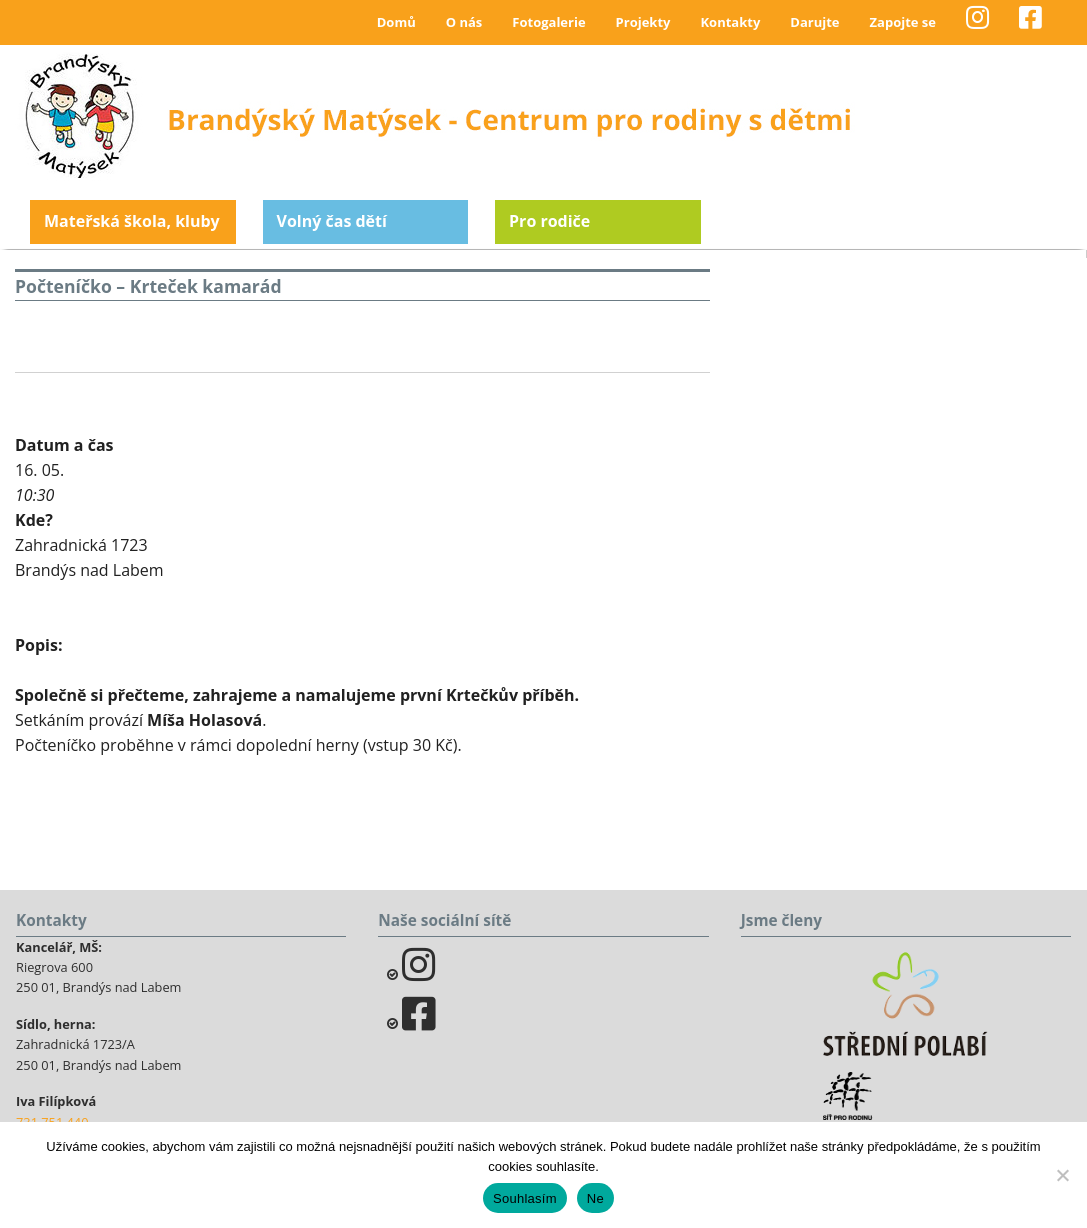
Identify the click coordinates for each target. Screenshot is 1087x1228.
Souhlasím (525, 1198)
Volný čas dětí (332, 221)
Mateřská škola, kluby (132, 221)
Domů (396, 22)
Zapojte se (903, 22)
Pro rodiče (549, 221)
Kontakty (730, 22)
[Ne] (1062, 1175)
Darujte (814, 22)
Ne (595, 1198)
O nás (464, 22)
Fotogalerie (548, 22)
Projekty (643, 22)
